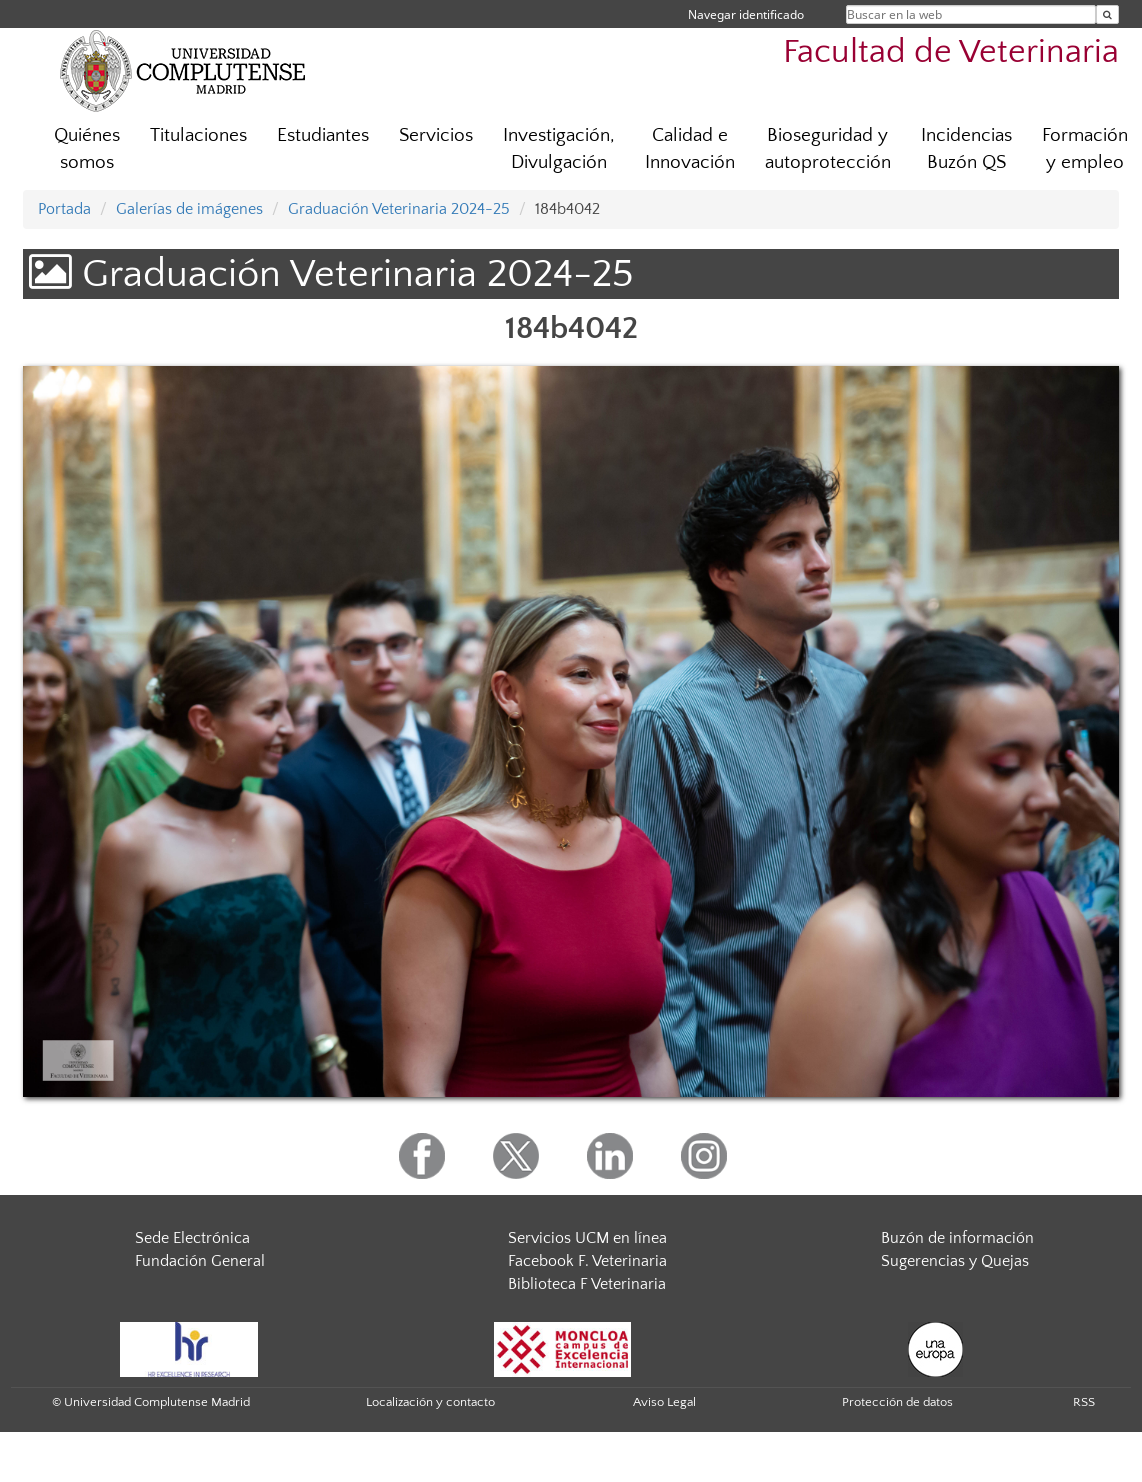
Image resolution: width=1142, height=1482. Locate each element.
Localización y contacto (430, 1402)
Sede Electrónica (192, 1238)
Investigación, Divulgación (559, 149)
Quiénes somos (87, 149)
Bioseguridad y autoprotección (828, 149)
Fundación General (200, 1261)
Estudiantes (323, 135)
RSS (1084, 1402)
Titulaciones (198, 135)
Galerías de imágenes (189, 209)
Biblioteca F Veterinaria (587, 1284)
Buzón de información (957, 1238)
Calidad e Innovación (690, 149)
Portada (64, 209)
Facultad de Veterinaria (951, 52)
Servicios (436, 135)
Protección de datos (897, 1402)
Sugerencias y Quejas (955, 1261)
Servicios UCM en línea (587, 1238)
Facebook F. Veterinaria (587, 1261)
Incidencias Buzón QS (966, 149)
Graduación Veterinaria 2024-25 (399, 209)
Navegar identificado (746, 14)
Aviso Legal (664, 1402)
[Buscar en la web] (1107, 14)
